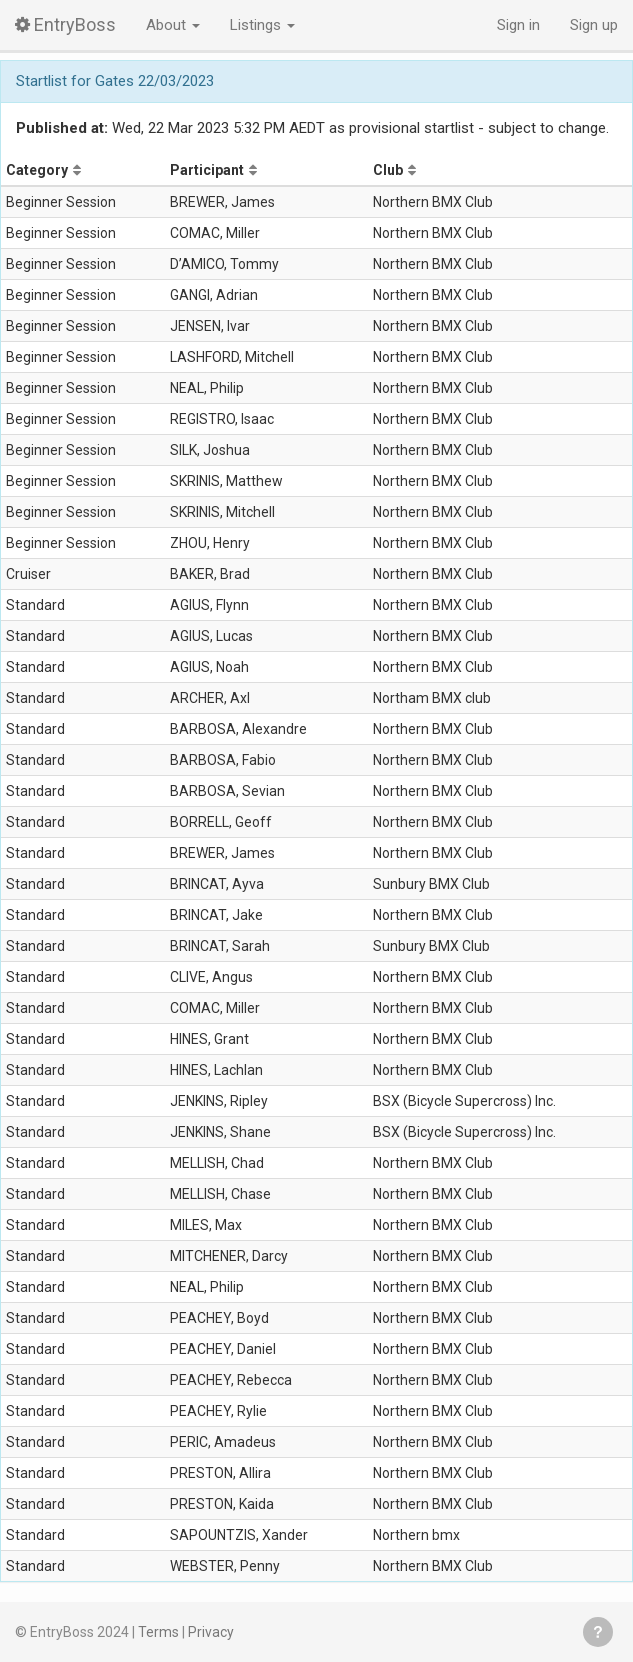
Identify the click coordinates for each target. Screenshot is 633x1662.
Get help (598, 1632)
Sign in (518, 25)
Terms (158, 1632)
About (173, 25)
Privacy (211, 1632)
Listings (262, 25)
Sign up (594, 25)
